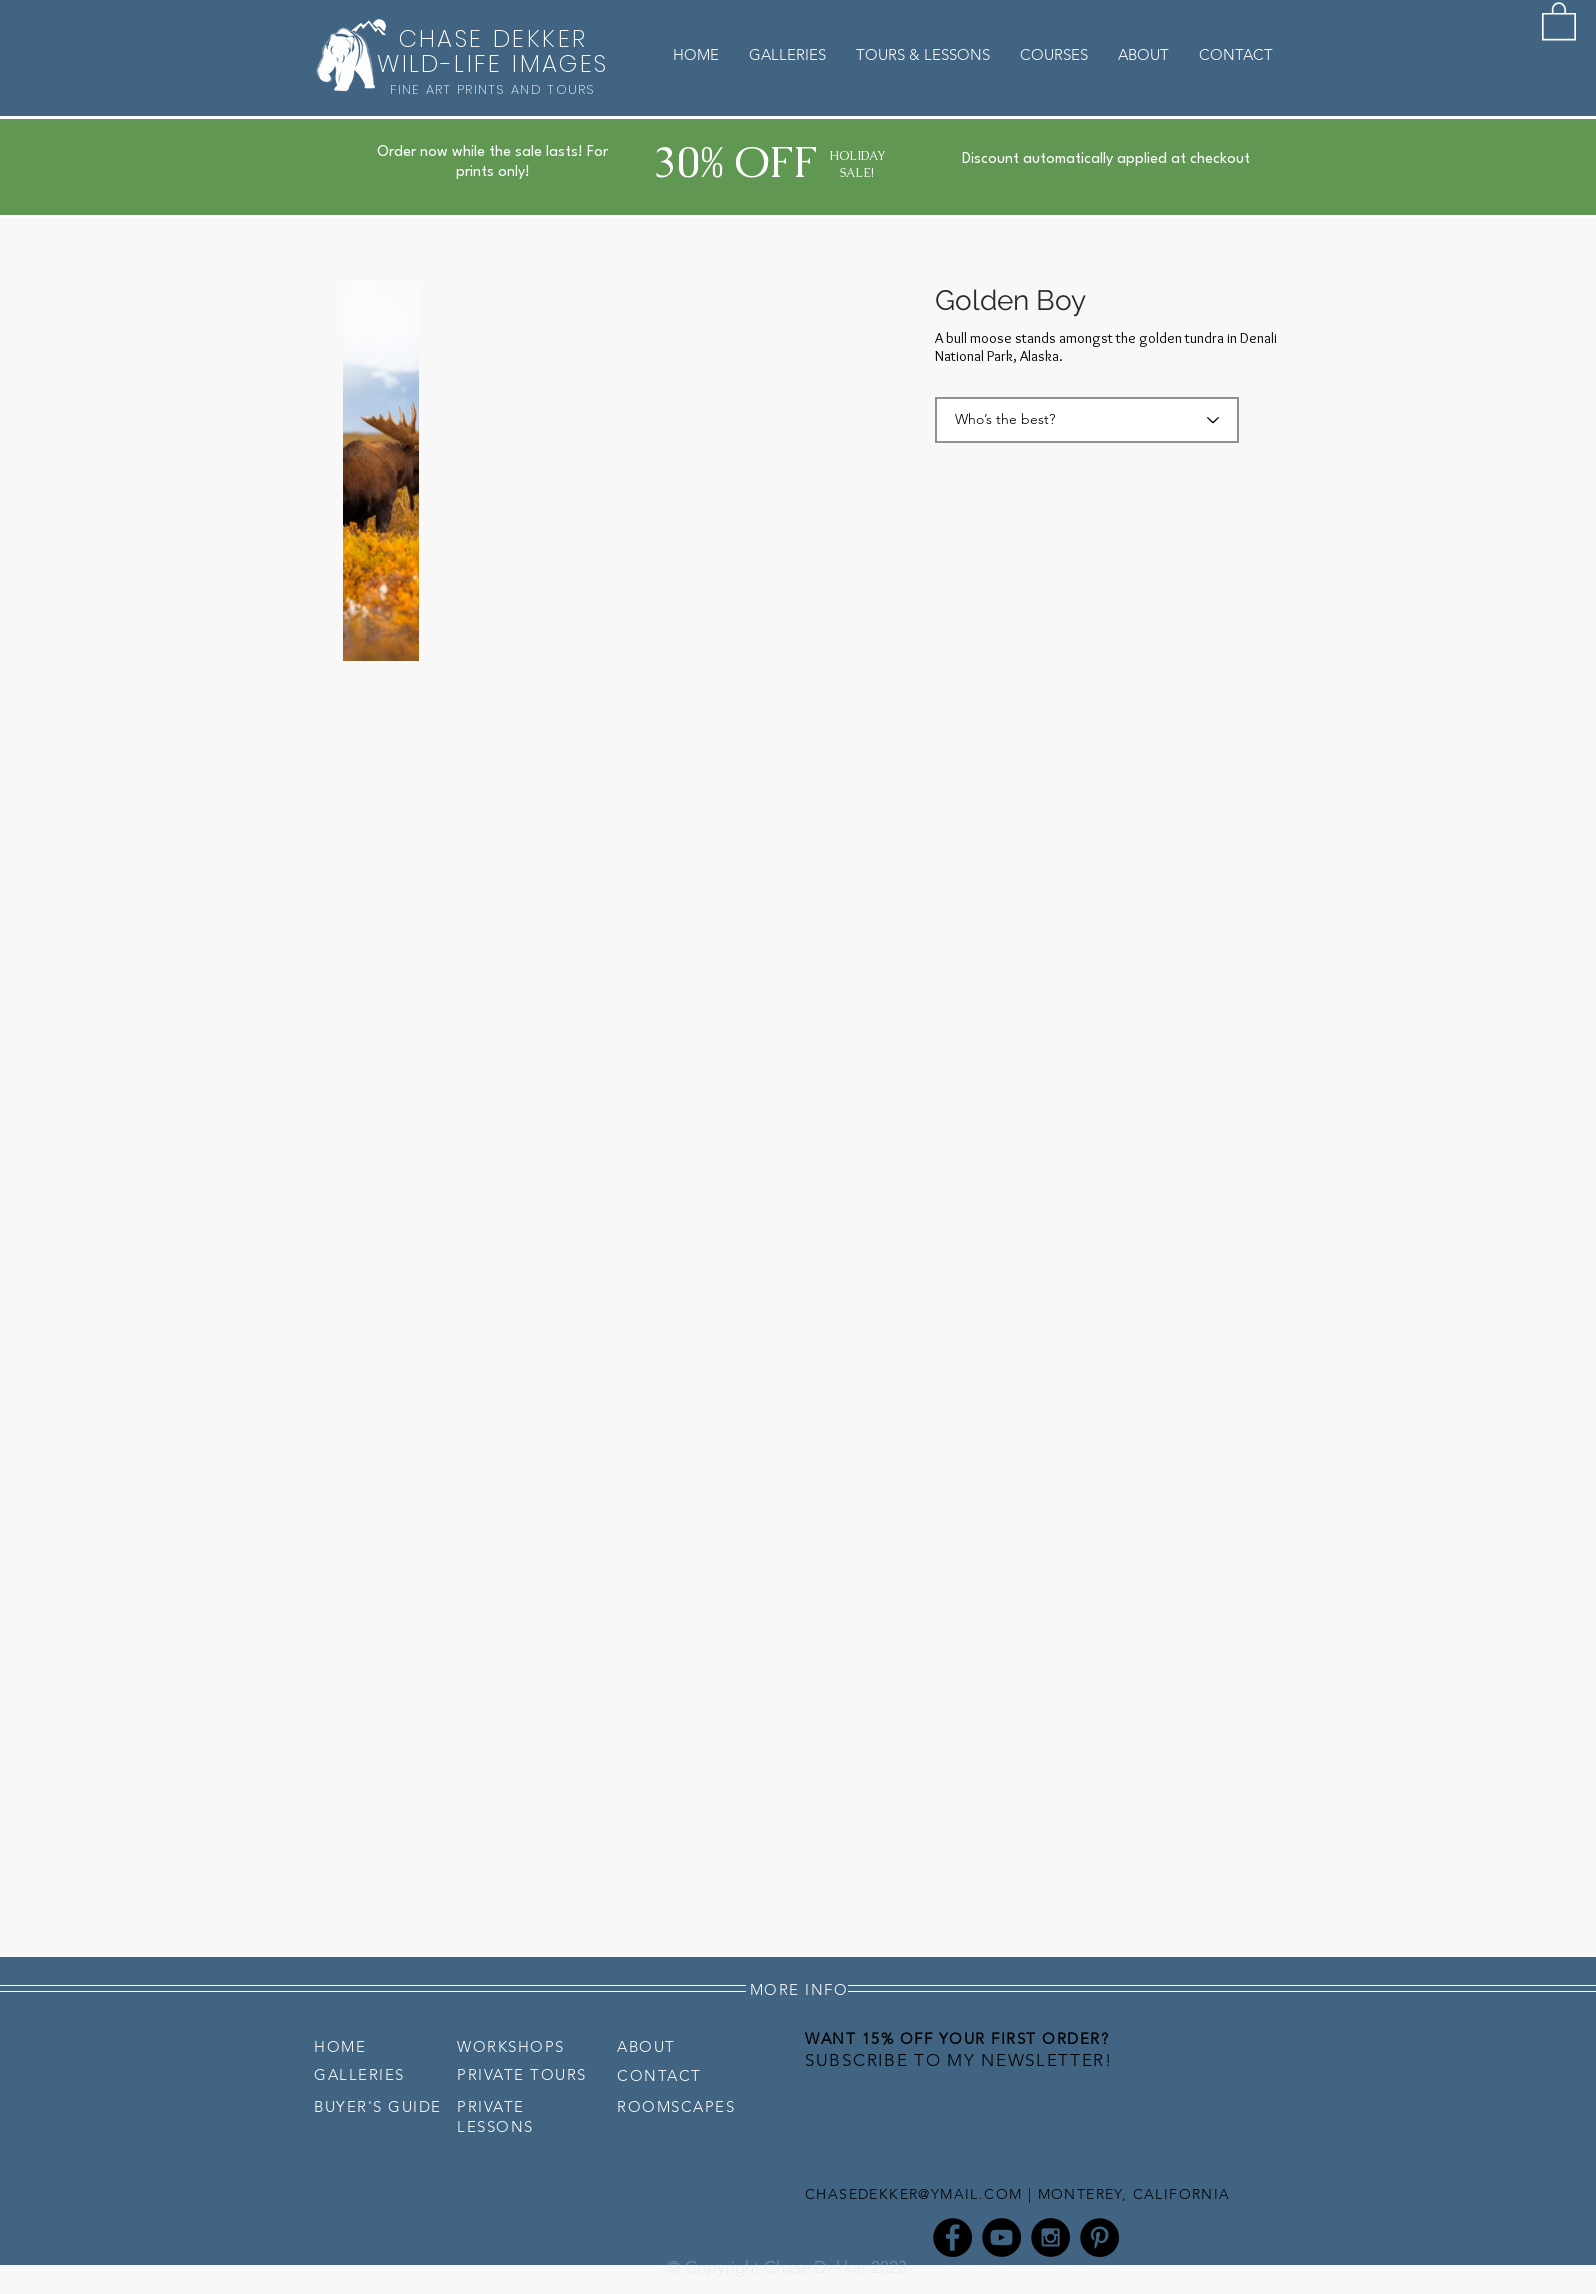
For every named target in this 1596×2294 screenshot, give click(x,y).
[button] (1559, 20)
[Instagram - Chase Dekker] (1050, 2237)
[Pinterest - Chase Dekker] (1099, 2237)
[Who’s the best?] (1087, 420)
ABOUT (646, 2046)
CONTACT (659, 2075)
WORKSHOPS (511, 2046)
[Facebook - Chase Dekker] (952, 2237)
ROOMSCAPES (676, 2106)
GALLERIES (359, 2074)
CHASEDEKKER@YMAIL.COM (913, 2194)
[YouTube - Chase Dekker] (1001, 2237)
